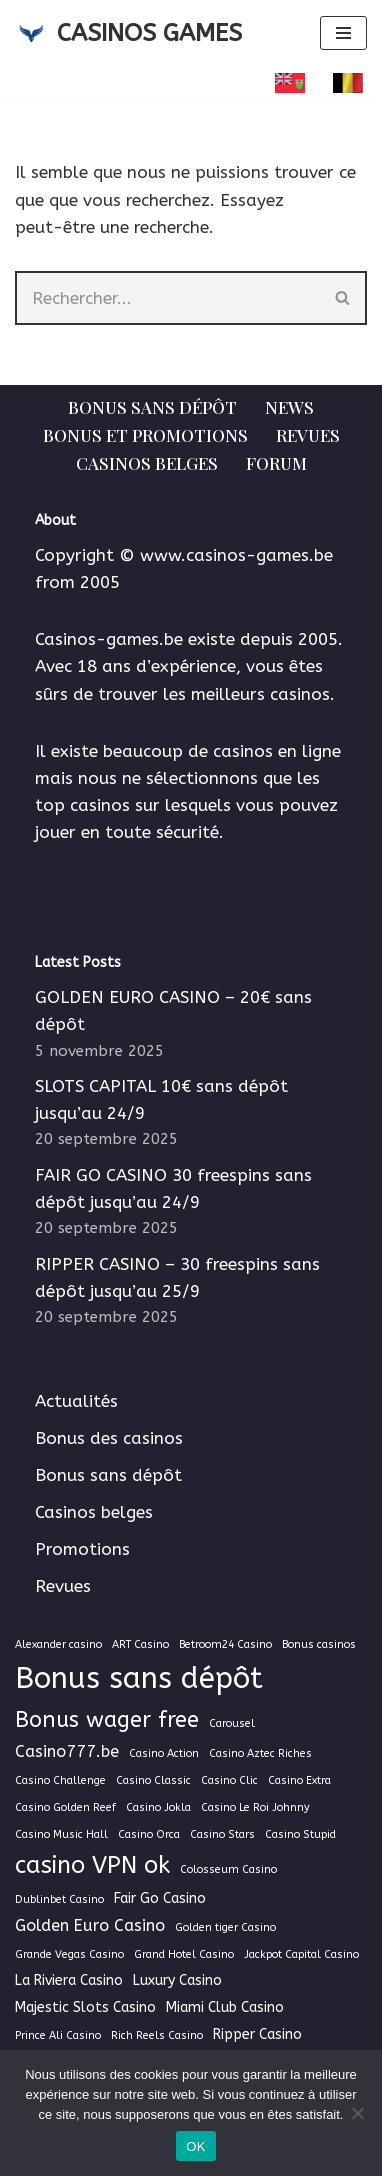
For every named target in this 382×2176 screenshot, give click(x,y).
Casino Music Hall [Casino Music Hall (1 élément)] (61, 1834)
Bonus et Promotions (145, 435)
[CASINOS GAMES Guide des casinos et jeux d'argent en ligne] (128, 33)
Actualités (76, 1401)
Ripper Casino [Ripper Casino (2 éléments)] (257, 2034)
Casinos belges (147, 463)
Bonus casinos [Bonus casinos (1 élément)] (319, 1644)
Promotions (82, 1549)
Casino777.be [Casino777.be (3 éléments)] (67, 1751)
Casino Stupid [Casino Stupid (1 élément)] (300, 1834)
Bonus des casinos (109, 1438)
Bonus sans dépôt (152, 407)
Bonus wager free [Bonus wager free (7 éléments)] (107, 1720)
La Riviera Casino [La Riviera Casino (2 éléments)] (69, 1980)
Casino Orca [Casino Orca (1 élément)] (149, 1834)
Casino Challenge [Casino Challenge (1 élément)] (60, 1780)
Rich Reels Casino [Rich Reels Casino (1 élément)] (157, 2035)
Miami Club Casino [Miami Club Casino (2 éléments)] (225, 2007)
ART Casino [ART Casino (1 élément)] (140, 1644)
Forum (276, 463)
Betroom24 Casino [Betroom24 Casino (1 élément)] (225, 1644)
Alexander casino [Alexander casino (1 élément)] (58, 1644)
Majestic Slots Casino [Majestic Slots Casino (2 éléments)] (85, 2007)
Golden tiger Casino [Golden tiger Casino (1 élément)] (225, 1927)
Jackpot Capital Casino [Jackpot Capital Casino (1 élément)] (301, 1954)
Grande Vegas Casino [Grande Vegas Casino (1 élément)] (69, 1954)
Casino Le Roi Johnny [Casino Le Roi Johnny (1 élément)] (255, 1807)
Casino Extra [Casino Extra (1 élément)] (299, 1780)
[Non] (357, 2113)
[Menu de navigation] (343, 33)
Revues (308, 435)
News (289, 407)
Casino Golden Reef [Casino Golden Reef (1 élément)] (65, 1807)
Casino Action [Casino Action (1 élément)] (164, 1753)
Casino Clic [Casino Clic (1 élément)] (229, 1780)
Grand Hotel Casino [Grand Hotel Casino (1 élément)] (184, 1954)
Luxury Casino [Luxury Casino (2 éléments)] (177, 1980)
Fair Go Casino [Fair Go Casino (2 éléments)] (160, 1898)
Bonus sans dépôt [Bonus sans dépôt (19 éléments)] (139, 1678)
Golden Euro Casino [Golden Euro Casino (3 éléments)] (90, 1925)
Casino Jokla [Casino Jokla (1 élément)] (158, 1807)
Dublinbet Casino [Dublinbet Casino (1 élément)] (59, 1899)
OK (195, 2146)
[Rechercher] (167, 298)
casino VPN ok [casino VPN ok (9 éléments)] (92, 1865)
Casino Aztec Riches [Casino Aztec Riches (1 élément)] (260, 1753)
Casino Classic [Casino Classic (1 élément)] (153, 1780)
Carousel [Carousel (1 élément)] (232, 1723)
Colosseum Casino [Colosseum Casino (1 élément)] (228, 1869)
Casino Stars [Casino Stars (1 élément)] (222, 1834)
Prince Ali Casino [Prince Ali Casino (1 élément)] (58, 2035)
